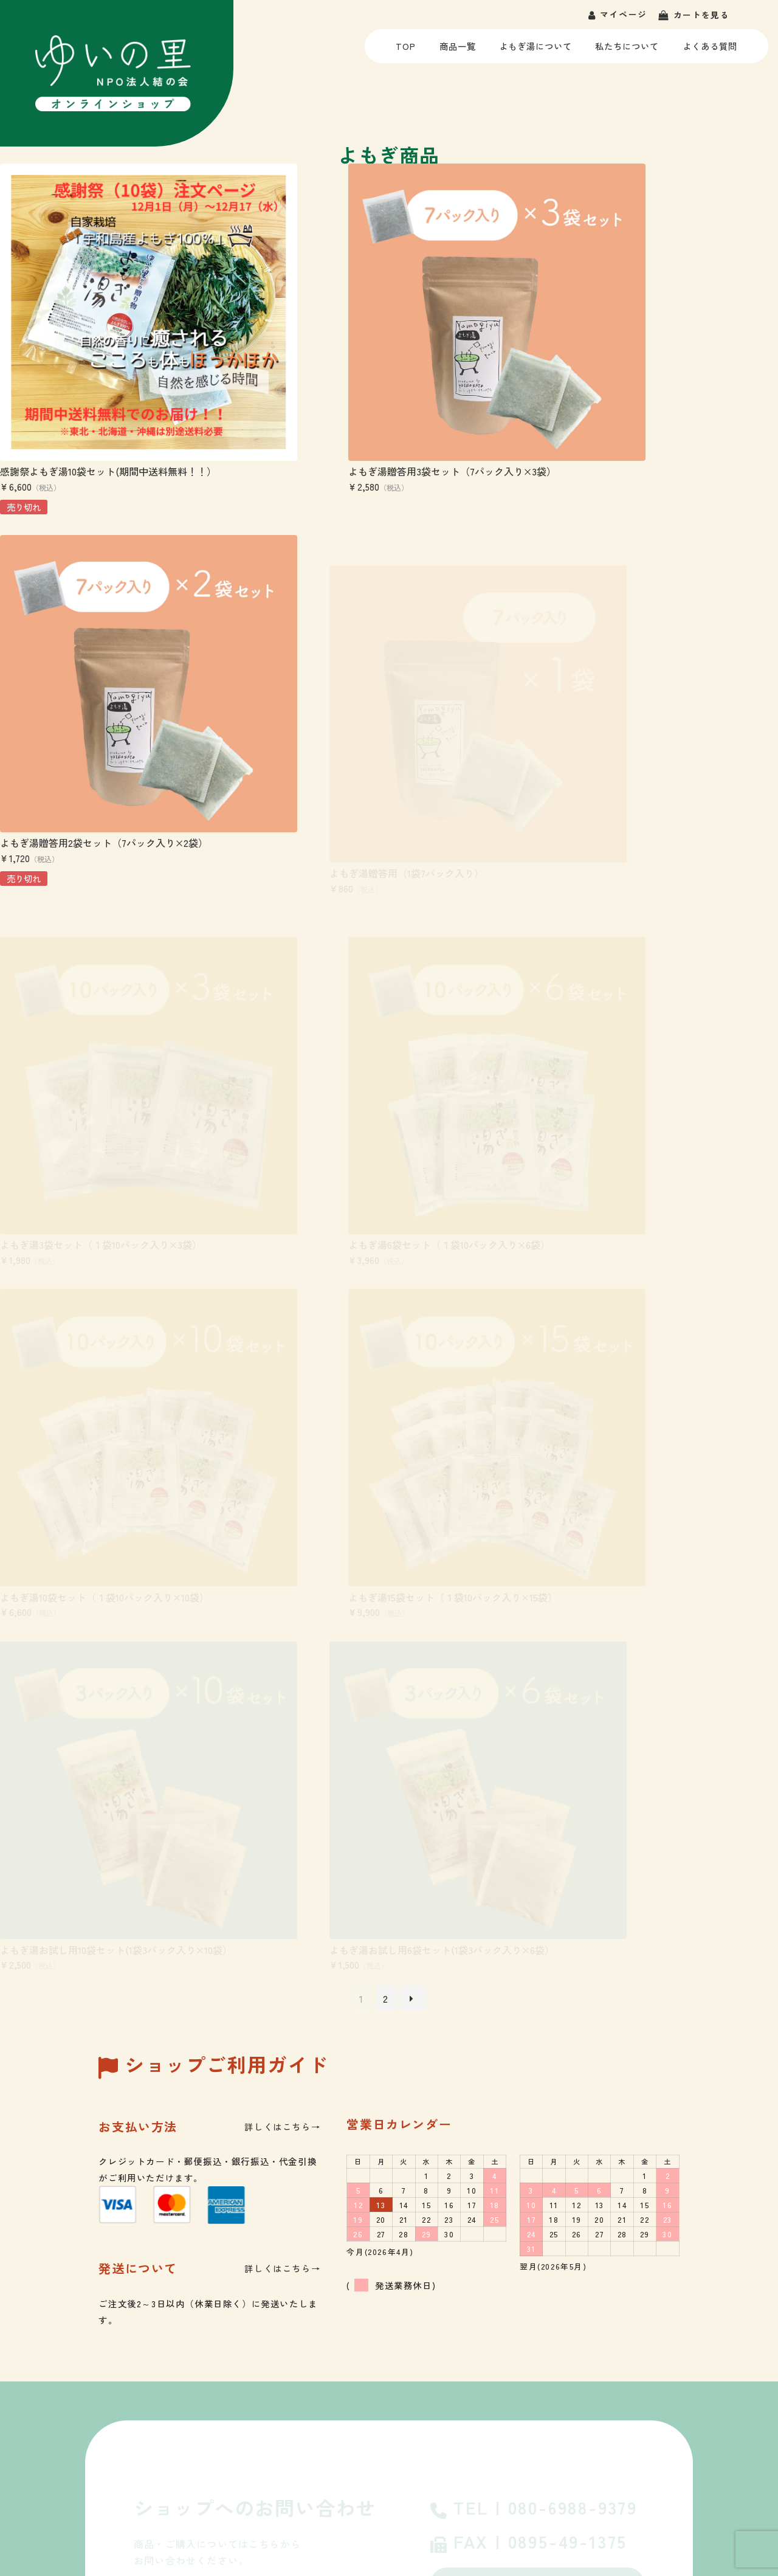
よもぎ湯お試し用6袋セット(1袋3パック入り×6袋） (112, 1352)
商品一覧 (457, 51)
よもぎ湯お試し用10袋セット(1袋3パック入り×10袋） (661, 1053)
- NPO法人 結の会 (658, 2336)
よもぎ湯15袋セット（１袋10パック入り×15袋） (376, 1053)
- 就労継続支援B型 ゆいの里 (679, 2362)
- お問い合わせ (523, 2481)
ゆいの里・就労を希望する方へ (120, 2480)
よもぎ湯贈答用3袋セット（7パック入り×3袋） (376, 407)
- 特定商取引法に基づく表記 (696, 2481)
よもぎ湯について (535, 51)
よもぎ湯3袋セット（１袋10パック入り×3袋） (373, 755)
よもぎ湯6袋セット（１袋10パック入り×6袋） (645, 755)
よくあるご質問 (537, 2044)
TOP (407, 51)
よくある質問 (710, 51)
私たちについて (627, 51)
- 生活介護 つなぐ (657, 2388)
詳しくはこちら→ (282, 1539)
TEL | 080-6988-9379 (534, 1922)
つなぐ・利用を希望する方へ (120, 2521)
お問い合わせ (537, 1996)
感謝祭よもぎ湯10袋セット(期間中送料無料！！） (108, 407)
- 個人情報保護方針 (596, 2481)
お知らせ (462, 2414)
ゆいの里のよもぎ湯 (486, 2336)
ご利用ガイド (472, 2388)
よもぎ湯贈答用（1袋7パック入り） (77, 755)
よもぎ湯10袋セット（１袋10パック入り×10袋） (104, 1053)
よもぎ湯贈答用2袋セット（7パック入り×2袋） (648, 407)
